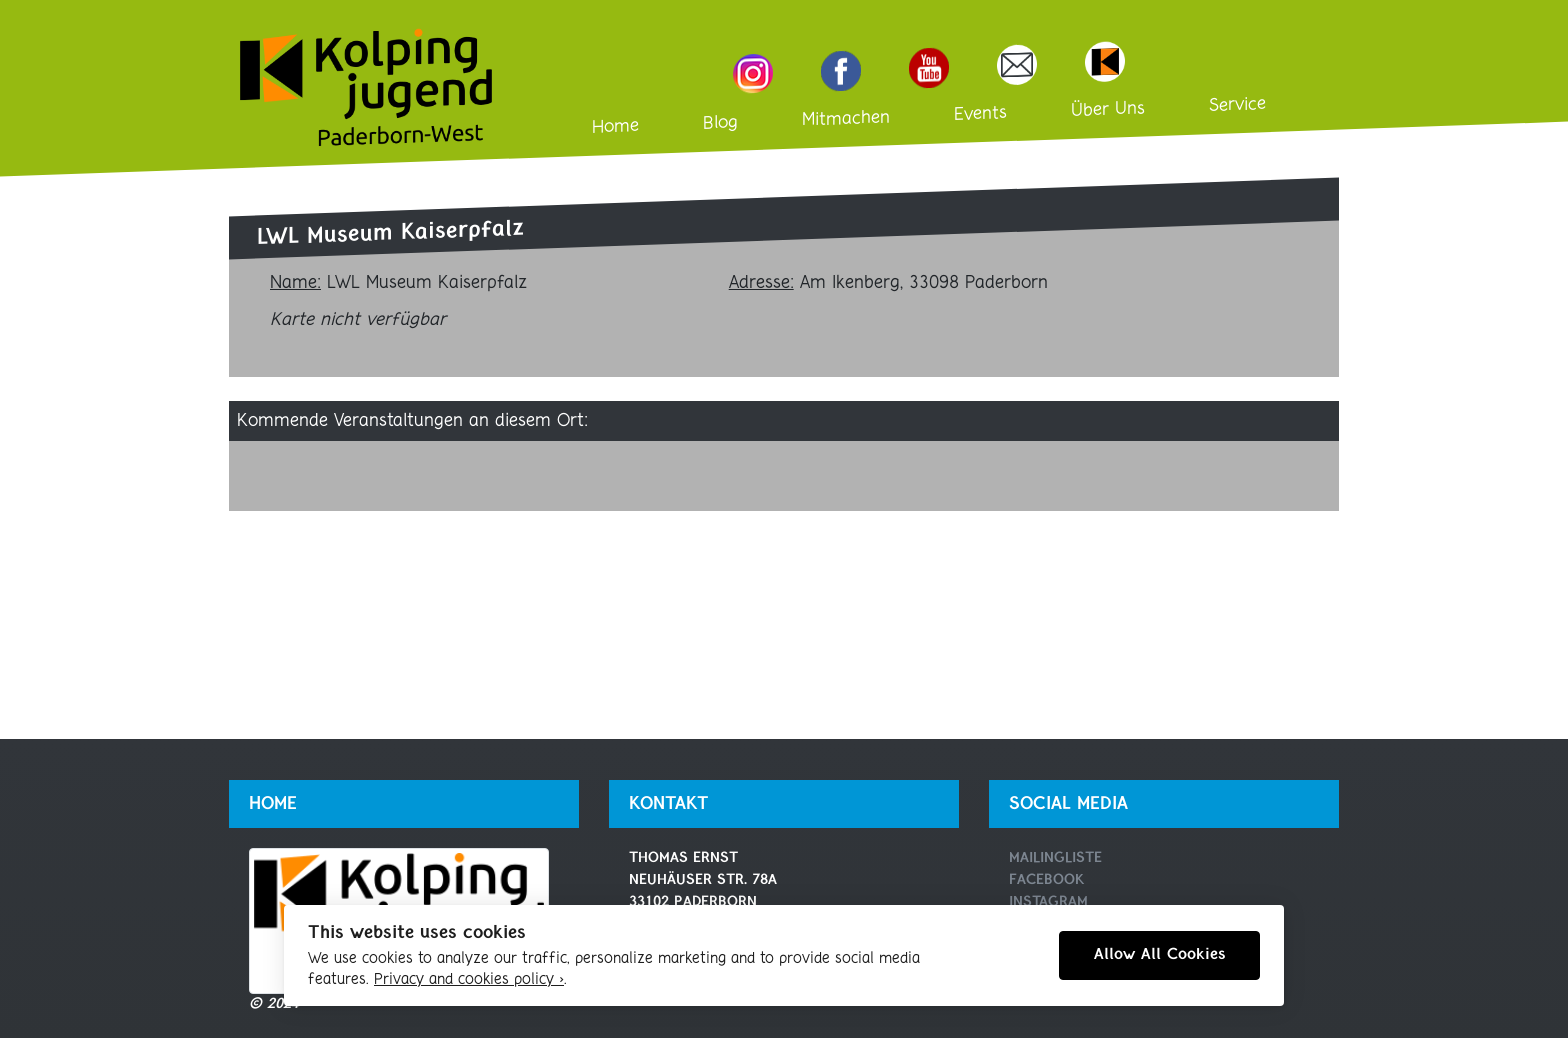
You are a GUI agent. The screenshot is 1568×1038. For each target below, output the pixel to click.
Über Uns (1108, 109)
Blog (720, 122)
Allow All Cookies (1159, 955)
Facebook (1046, 880)
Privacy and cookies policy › (469, 980)
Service (1237, 105)
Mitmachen (846, 118)
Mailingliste (1055, 858)
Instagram (1048, 902)
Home (615, 127)
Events (980, 114)
